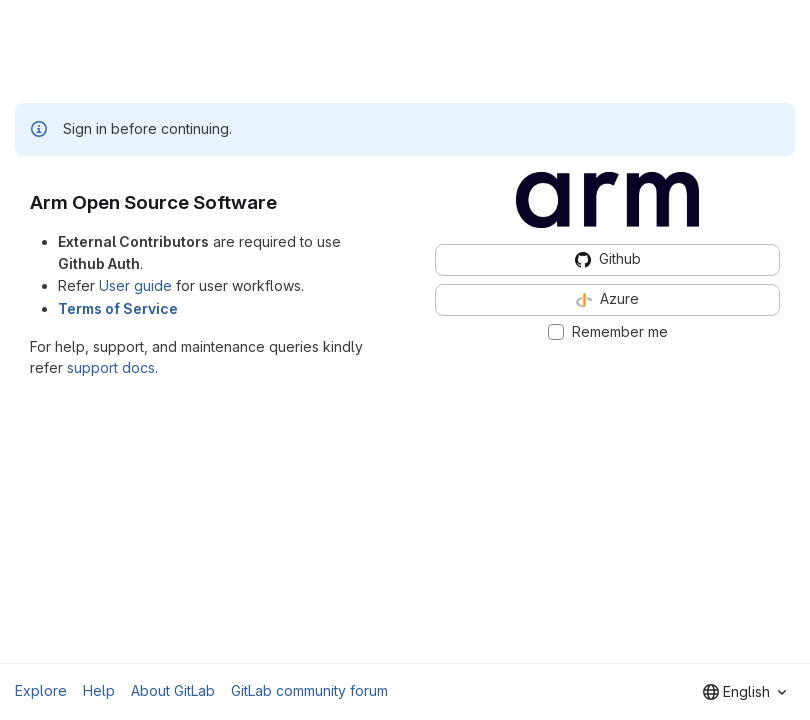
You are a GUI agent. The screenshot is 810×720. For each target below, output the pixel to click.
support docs (111, 367)
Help (99, 690)
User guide (135, 285)
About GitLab (173, 690)
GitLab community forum (309, 690)
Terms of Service (118, 308)
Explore (41, 690)
